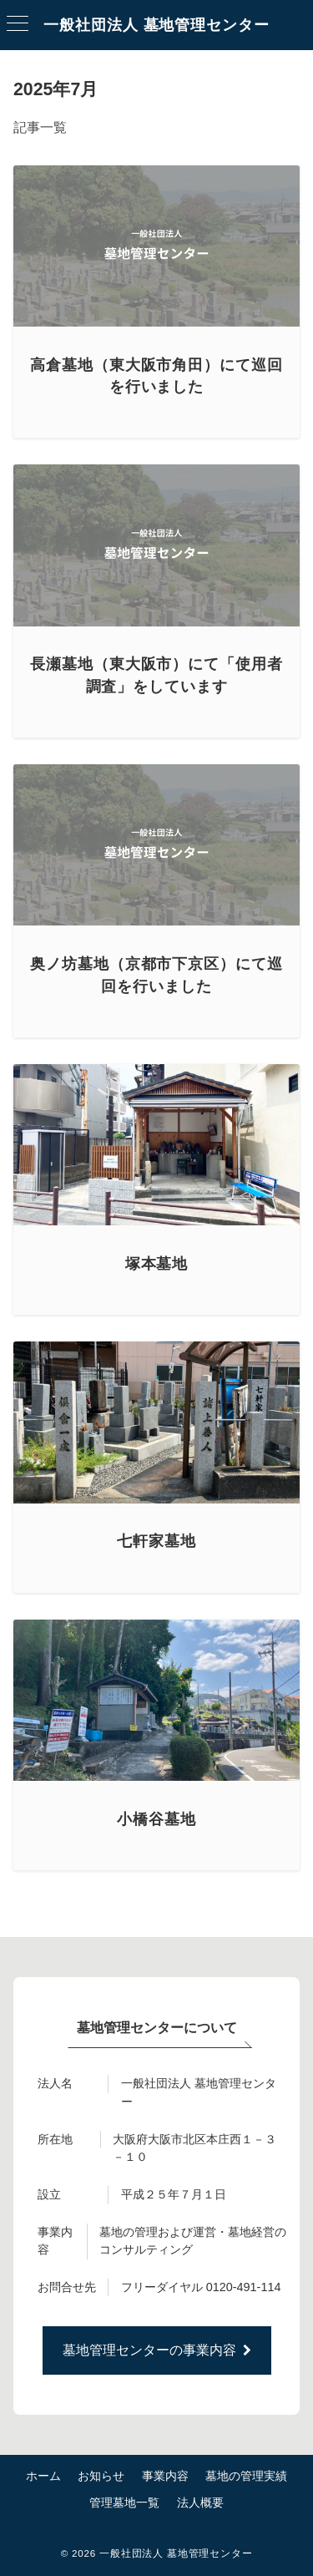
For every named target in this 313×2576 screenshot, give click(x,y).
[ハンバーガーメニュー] (17, 25)
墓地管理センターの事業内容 (157, 2350)
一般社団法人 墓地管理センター (156, 25)
